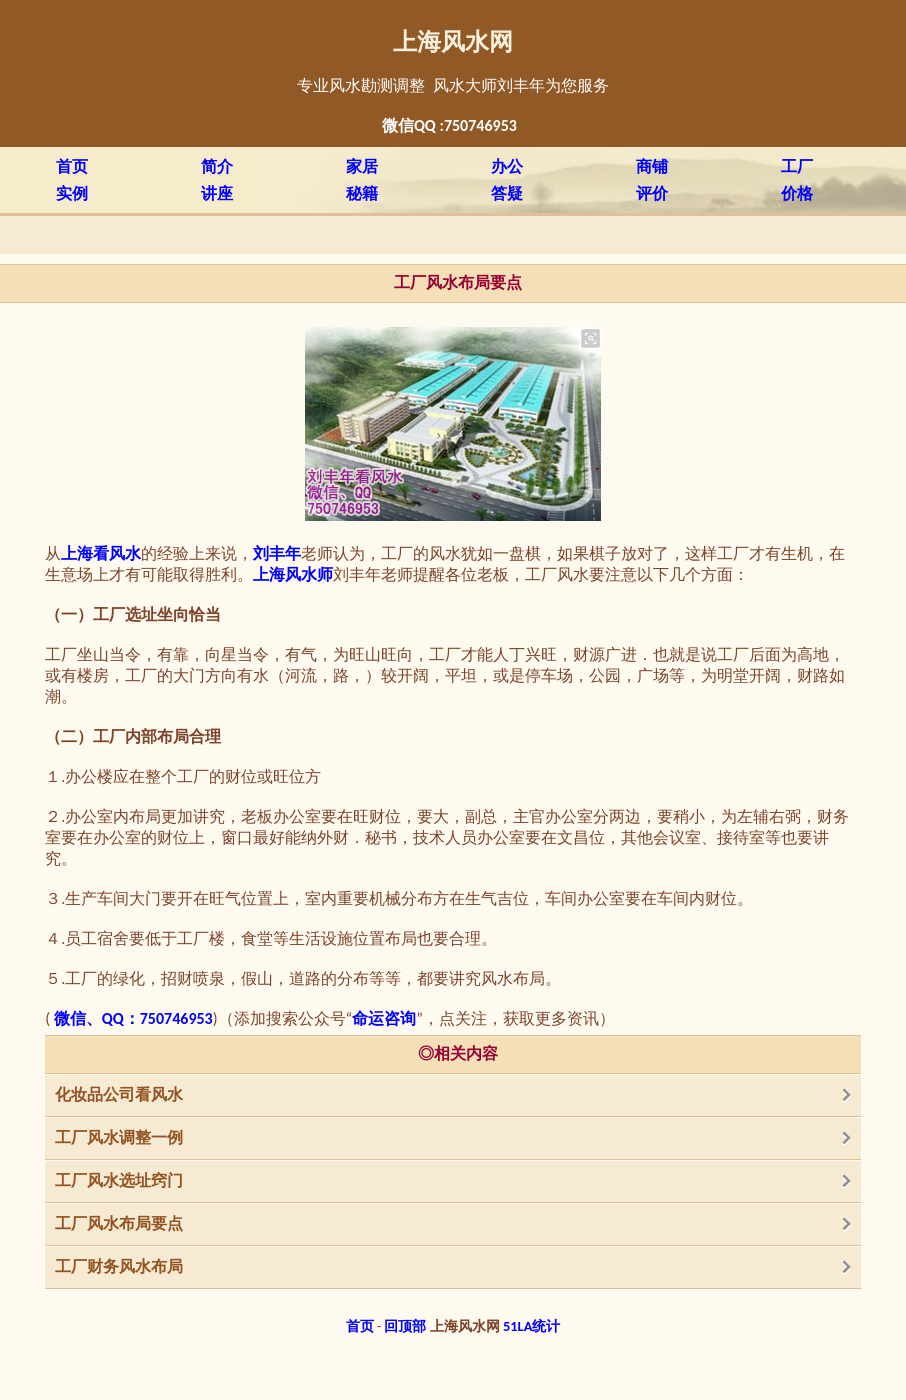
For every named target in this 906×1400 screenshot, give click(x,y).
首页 (72, 166)
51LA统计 (531, 1326)
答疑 (507, 193)
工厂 (797, 166)
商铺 (652, 166)
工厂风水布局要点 (119, 1223)
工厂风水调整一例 (119, 1137)
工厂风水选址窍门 (119, 1180)
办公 (507, 166)
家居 (362, 166)
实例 (72, 193)
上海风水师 (293, 574)
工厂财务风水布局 (119, 1266)
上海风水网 (453, 42)
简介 (217, 166)
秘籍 (362, 193)
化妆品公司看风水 (119, 1094)
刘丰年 (277, 553)
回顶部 (405, 1326)
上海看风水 (101, 553)
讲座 (217, 193)
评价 (652, 193)
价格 (797, 193)
